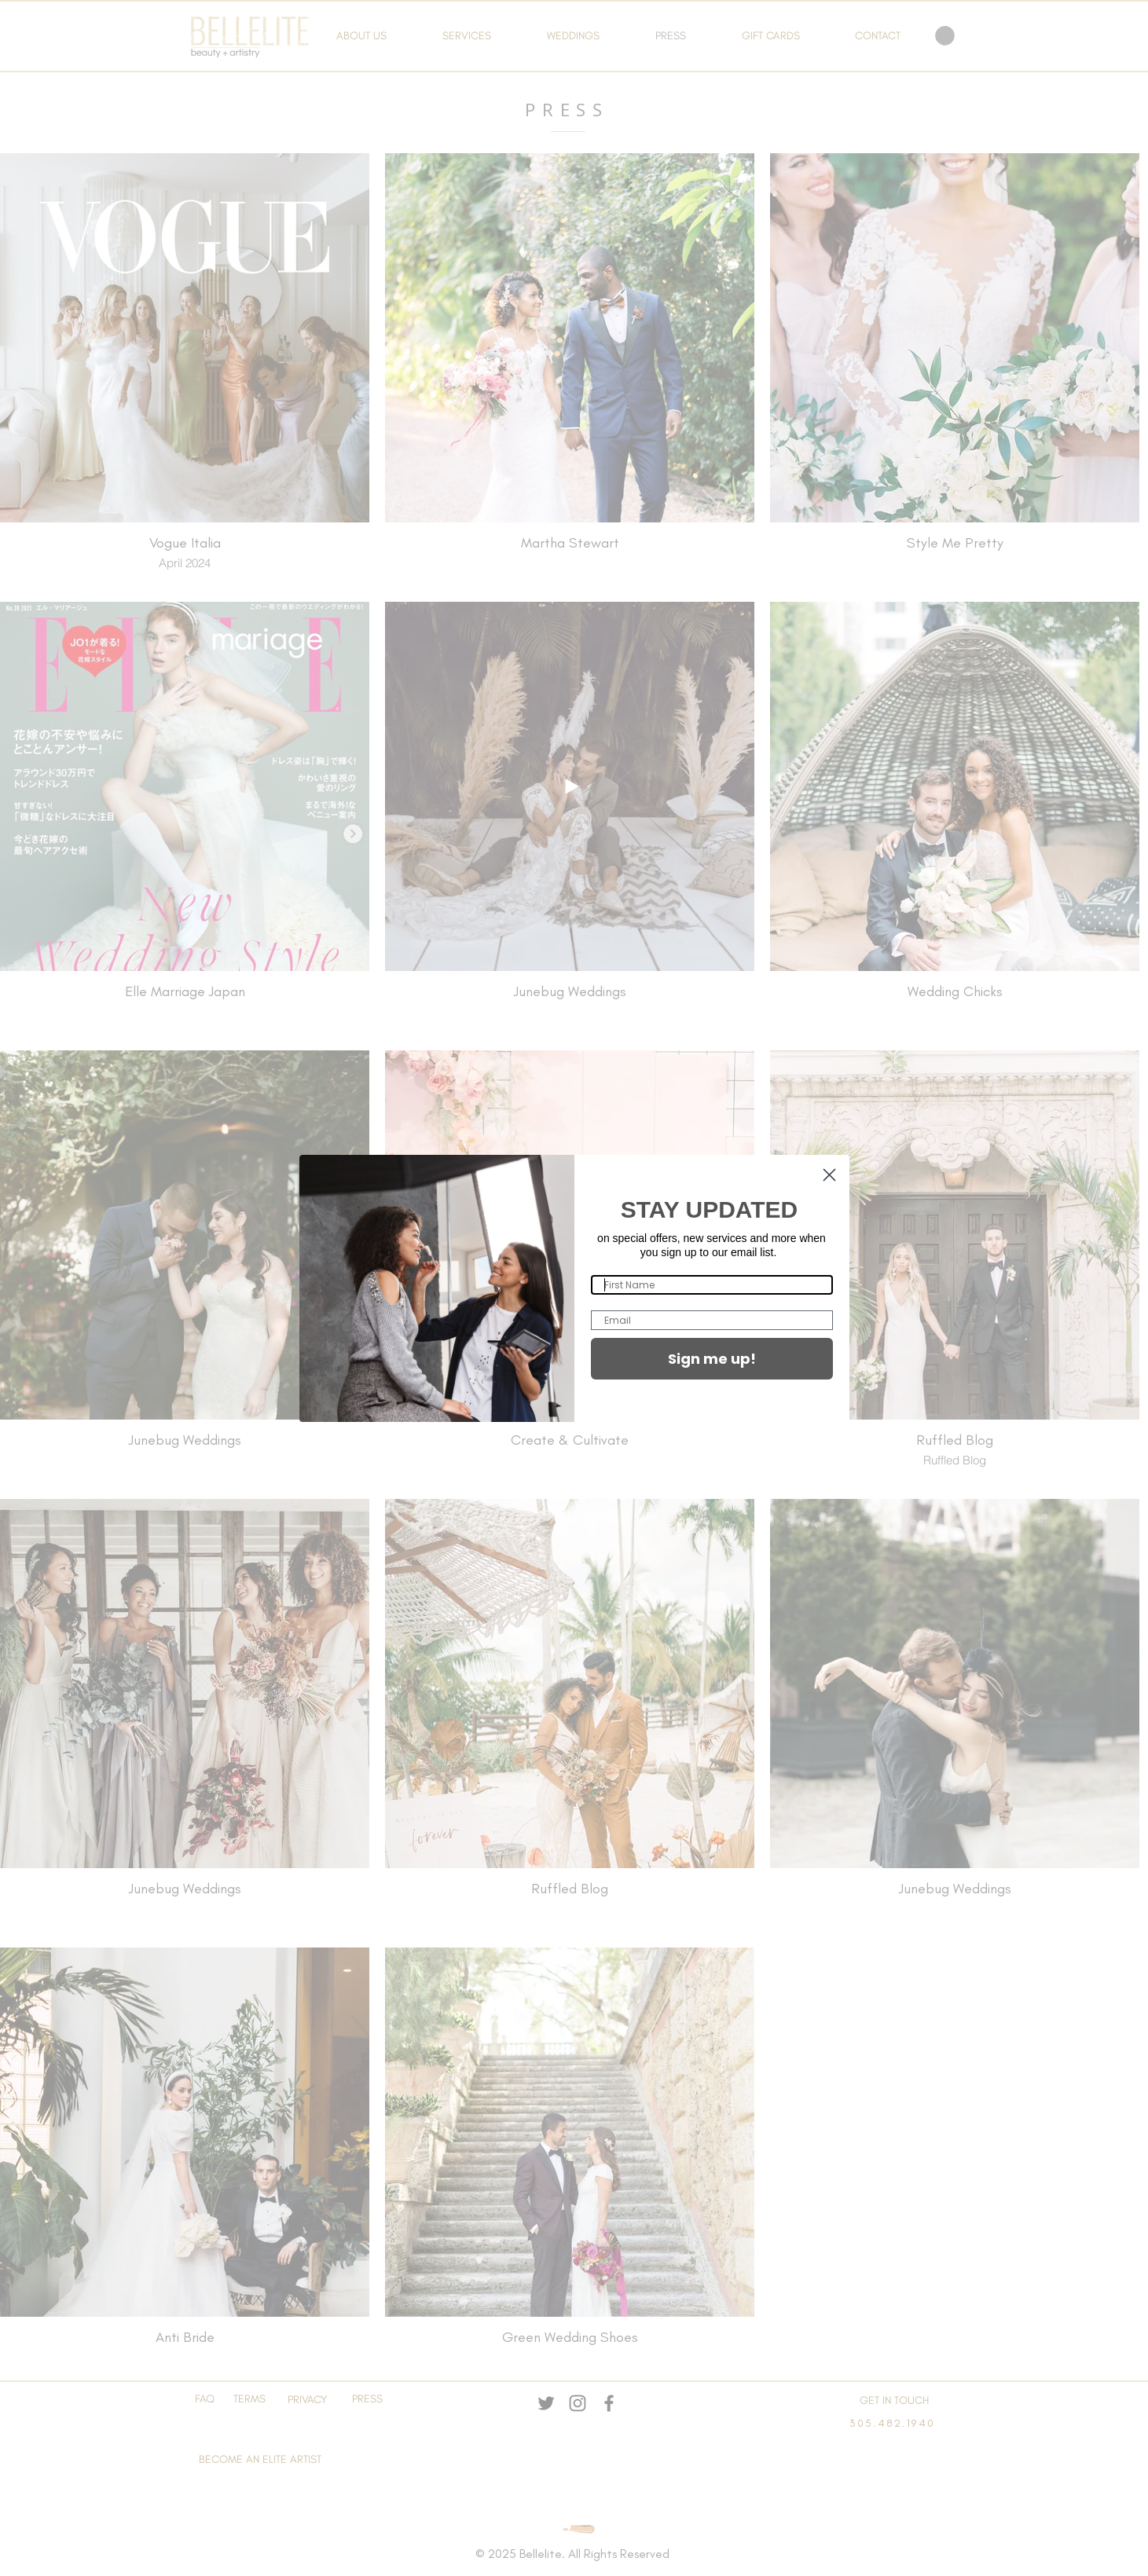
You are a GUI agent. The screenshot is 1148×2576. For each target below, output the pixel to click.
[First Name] (712, 1285)
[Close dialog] (829, 1175)
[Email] (712, 1320)
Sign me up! (712, 1359)
